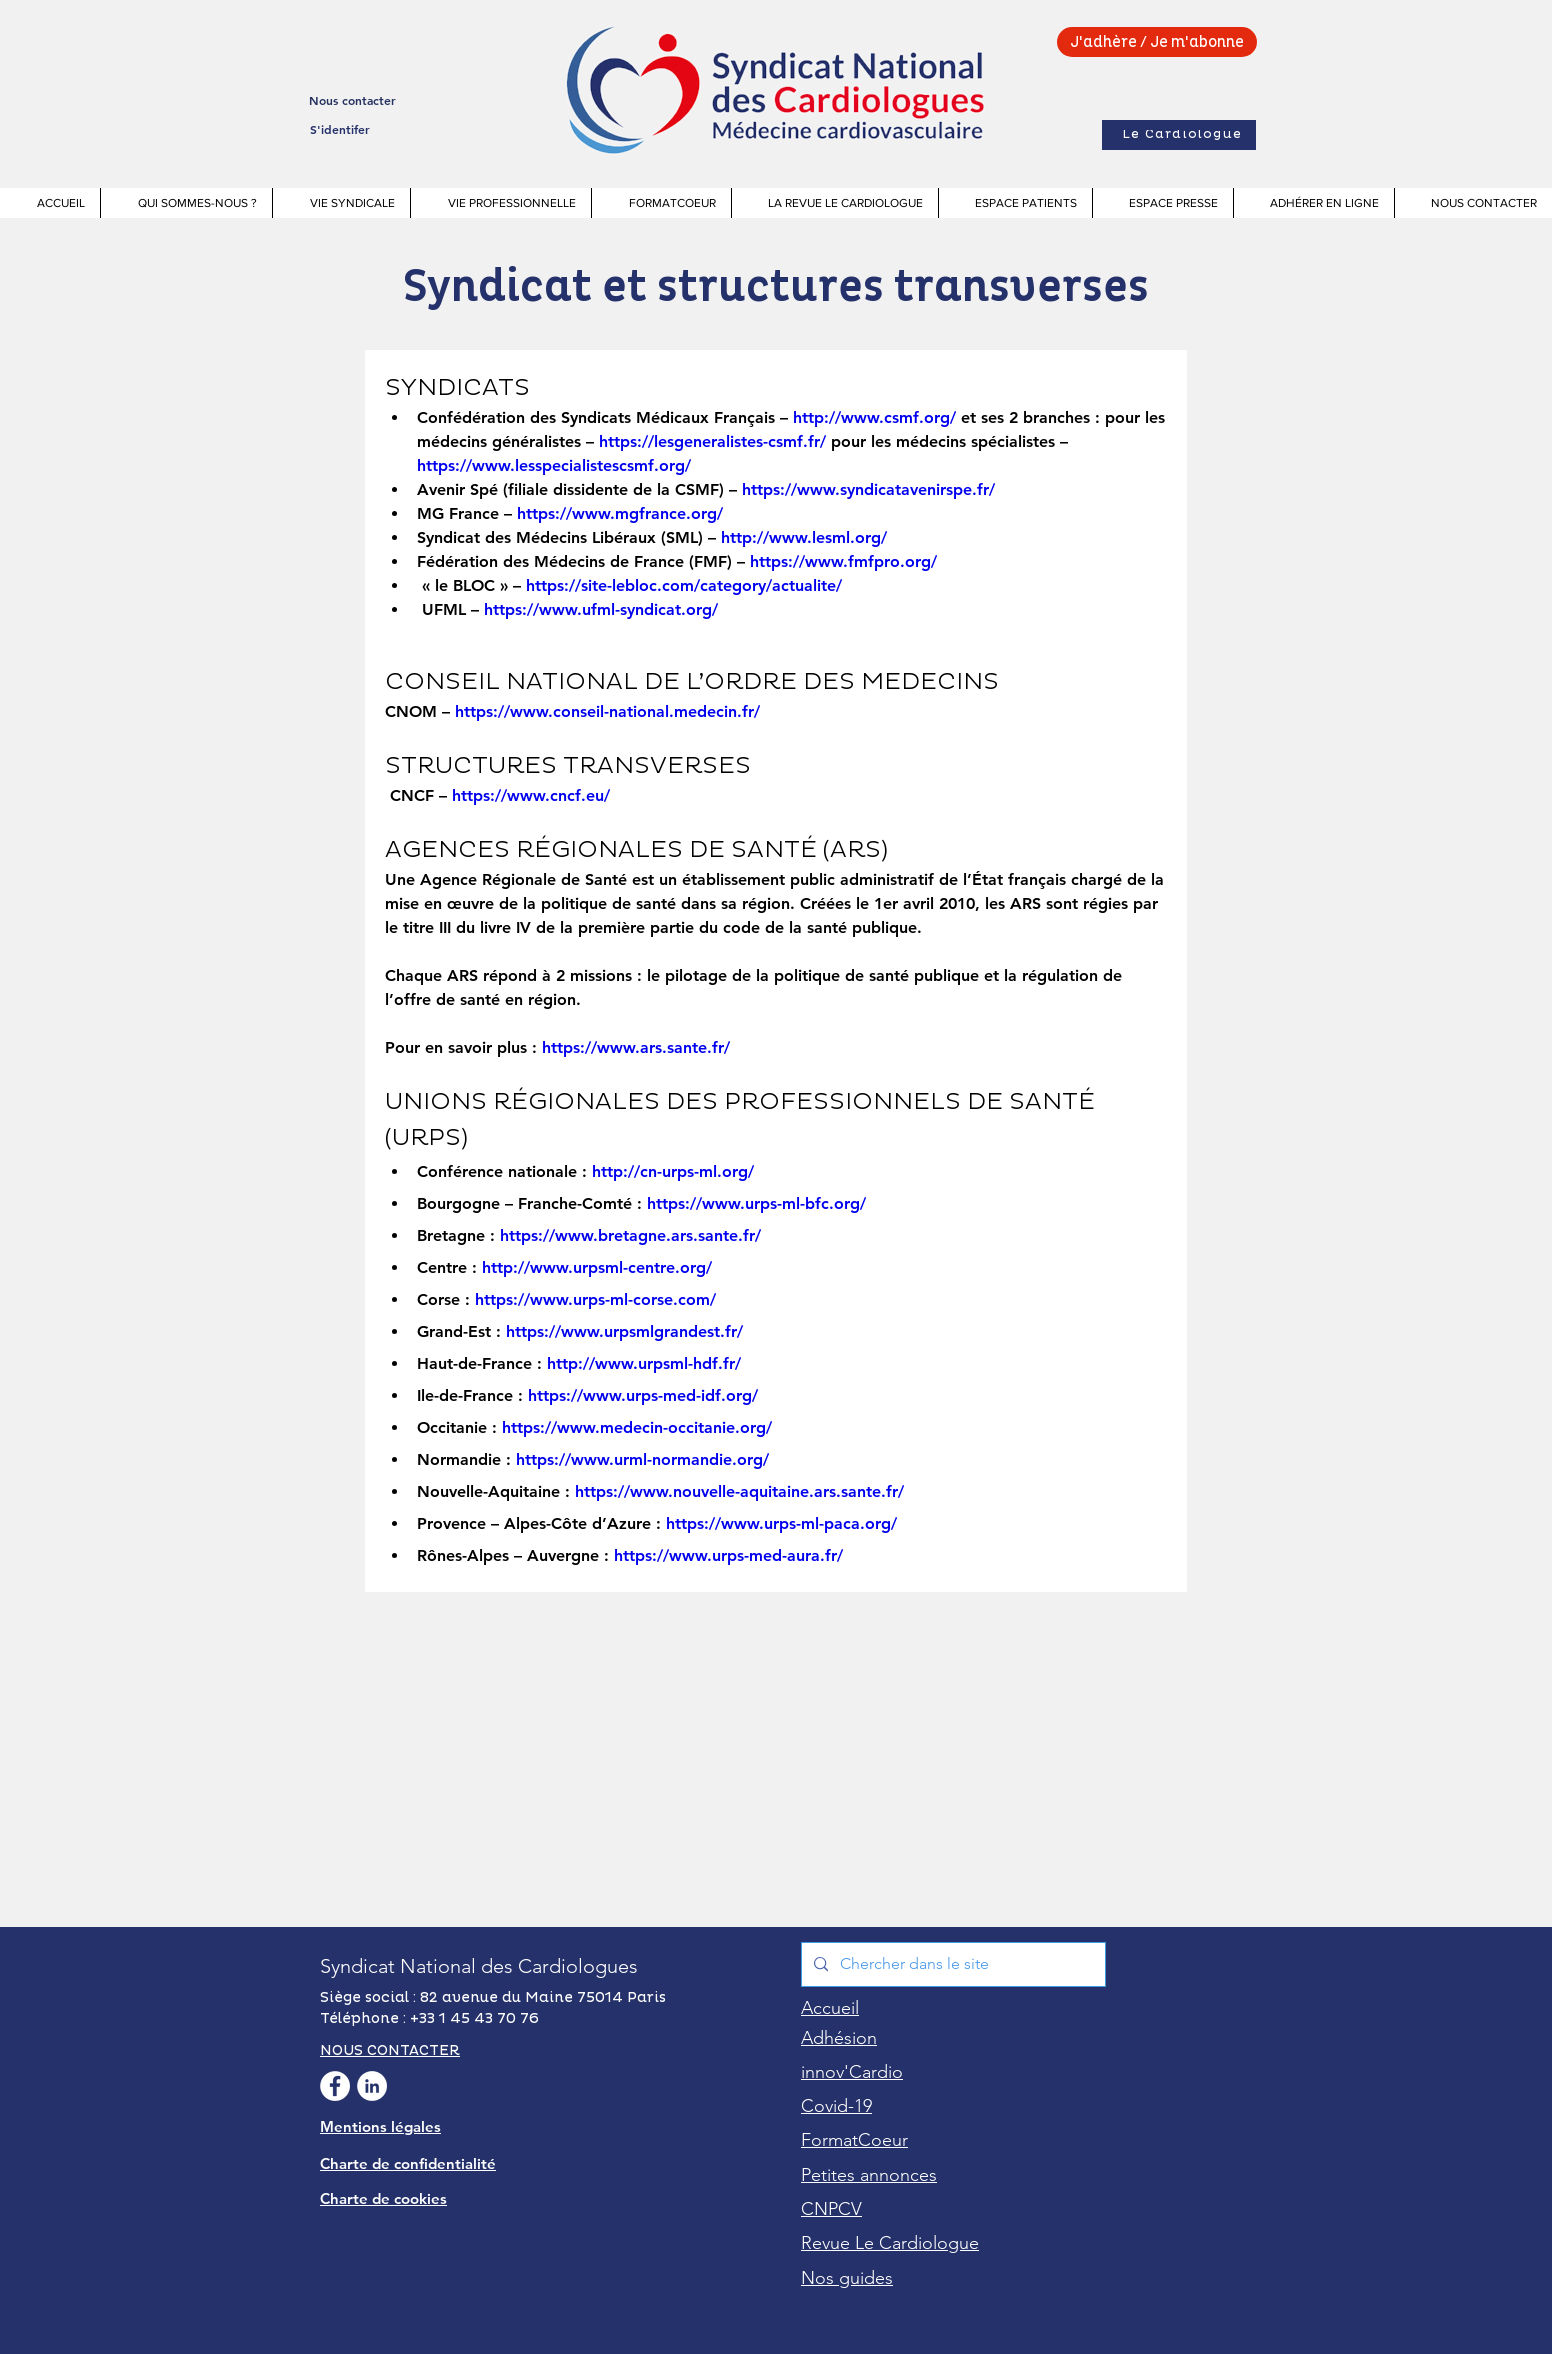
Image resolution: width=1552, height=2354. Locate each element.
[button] (186, 203)
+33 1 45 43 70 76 (474, 2018)
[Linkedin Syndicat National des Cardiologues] (372, 2086)
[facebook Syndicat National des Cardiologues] (335, 2086)
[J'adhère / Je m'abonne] (1157, 42)
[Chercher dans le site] (951, 1964)
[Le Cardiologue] (1179, 135)
